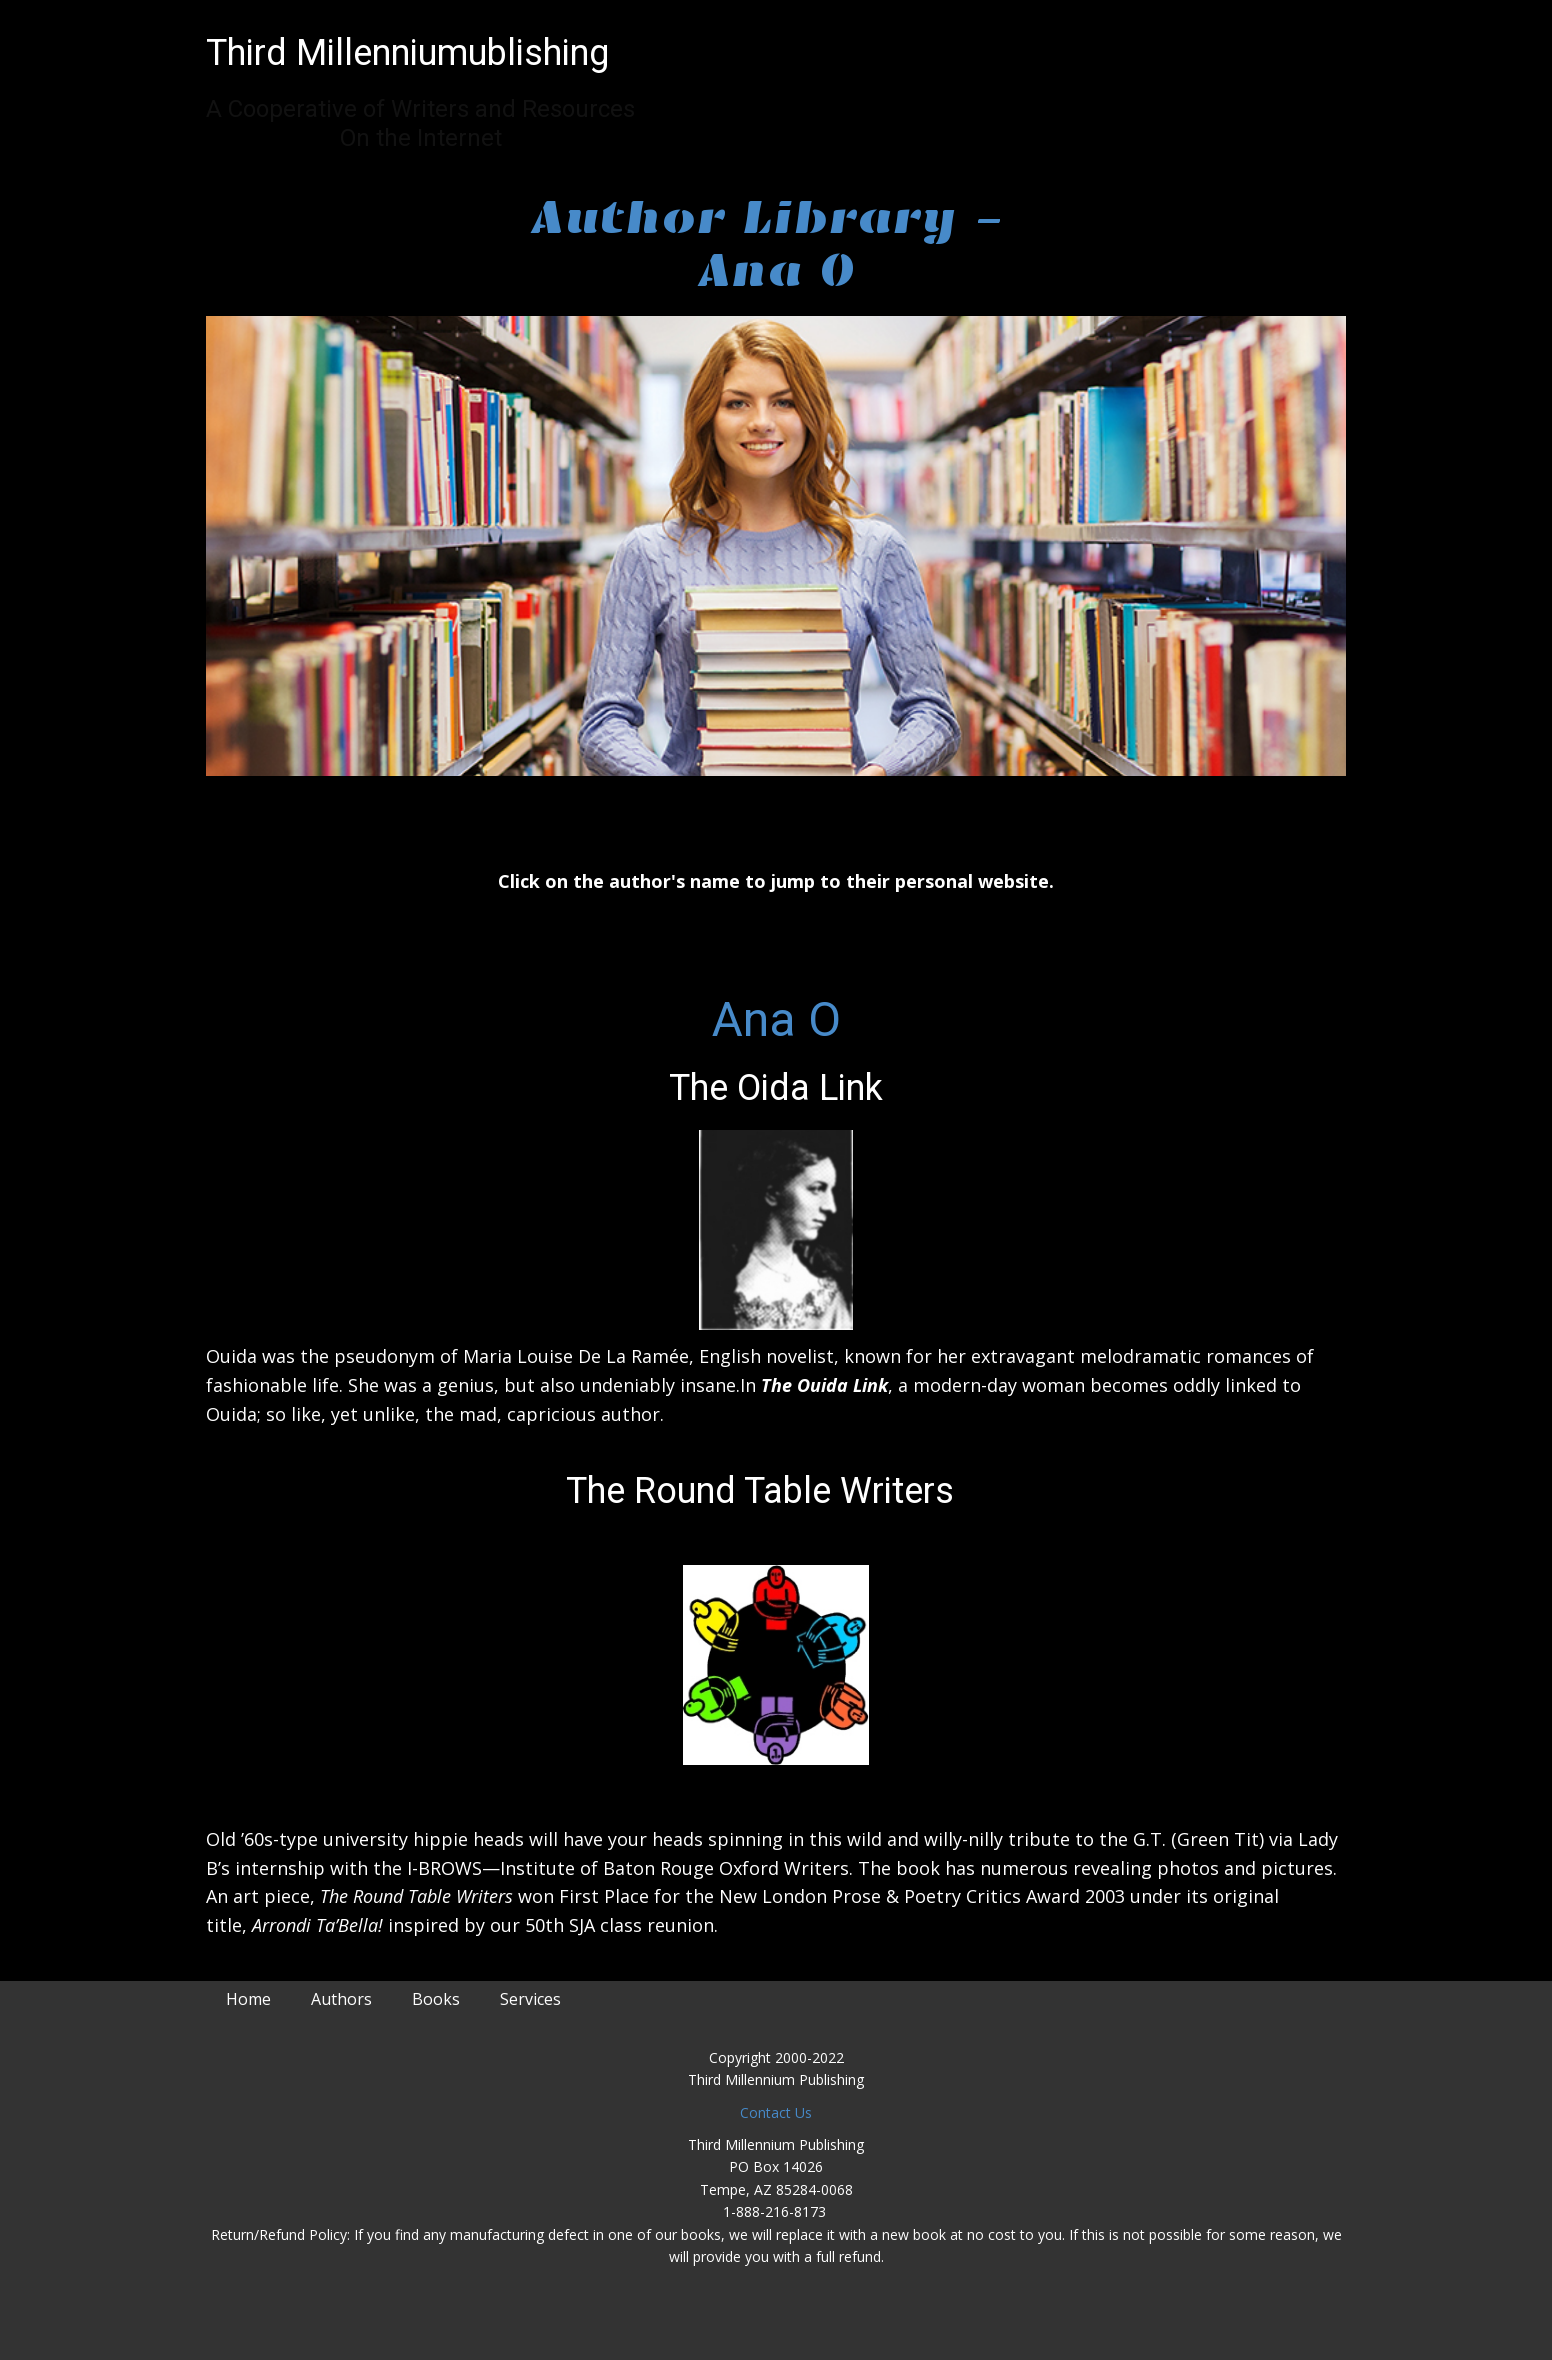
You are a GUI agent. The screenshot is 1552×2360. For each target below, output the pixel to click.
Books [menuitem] (436, 1999)
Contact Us (776, 2112)
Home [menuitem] (248, 1999)
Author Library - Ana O (776, 244)
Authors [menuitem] (341, 1999)
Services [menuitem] (530, 1999)
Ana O (776, 1019)
